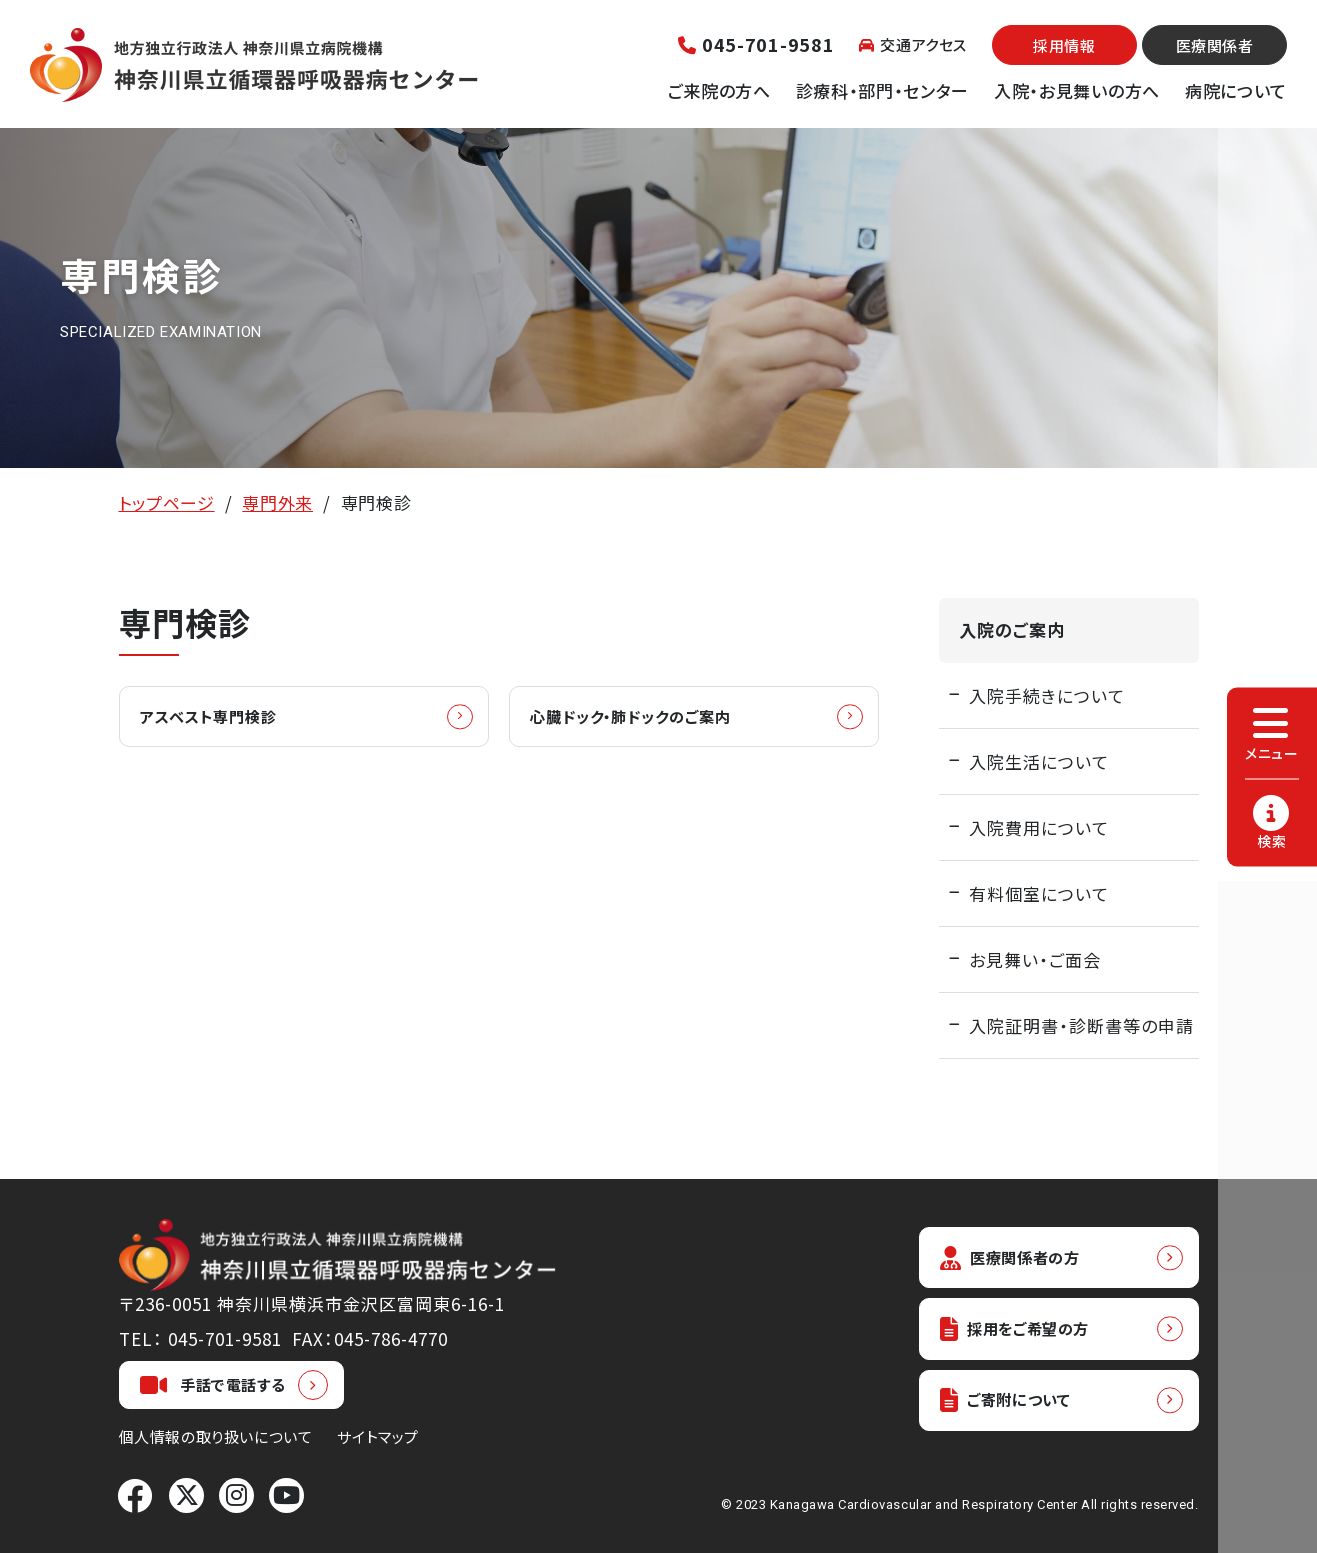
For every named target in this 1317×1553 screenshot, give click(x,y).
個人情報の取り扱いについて (216, 1436)
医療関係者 (1215, 45)
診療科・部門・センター (882, 90)
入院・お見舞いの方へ (1077, 90)
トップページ (167, 502)
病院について (1236, 90)
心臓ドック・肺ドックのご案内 (649, 717)
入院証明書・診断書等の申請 (1081, 1025)
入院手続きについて (1047, 695)
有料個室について (1039, 893)
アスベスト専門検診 (222, 717)
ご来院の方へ (719, 90)
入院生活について (1039, 761)
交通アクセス (913, 44)
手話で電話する (213, 1385)
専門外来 (277, 502)
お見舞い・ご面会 (1035, 959)
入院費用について (1039, 827)
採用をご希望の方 (1025, 1333)
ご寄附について (1014, 1408)
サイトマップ (378, 1436)
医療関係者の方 (1019, 1258)
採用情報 (1064, 45)
